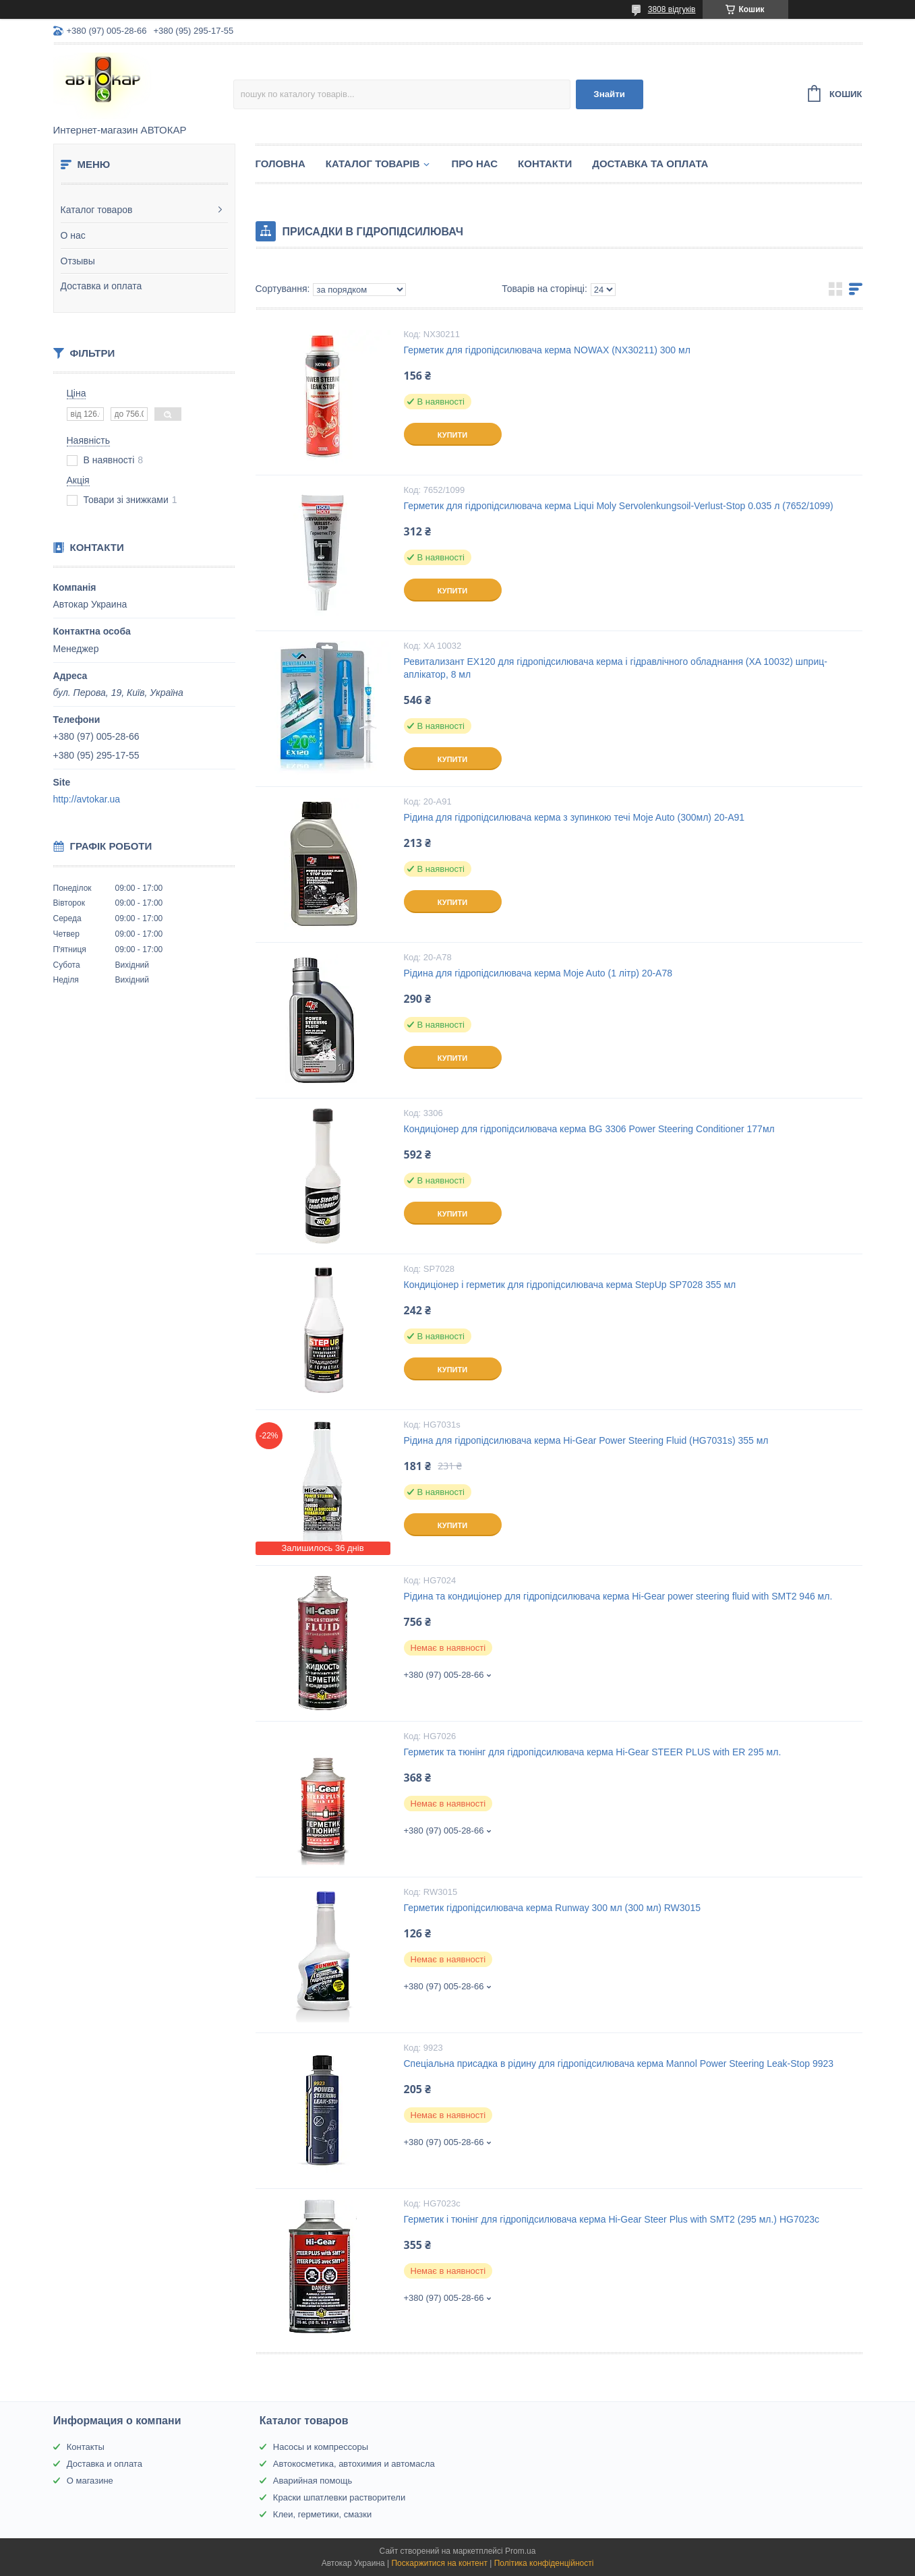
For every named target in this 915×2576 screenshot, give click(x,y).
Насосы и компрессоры (320, 2447)
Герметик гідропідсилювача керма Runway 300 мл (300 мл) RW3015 (552, 1907)
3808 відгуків (672, 9)
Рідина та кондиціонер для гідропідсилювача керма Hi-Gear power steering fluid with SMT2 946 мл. (618, 1596)
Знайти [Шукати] (609, 94)
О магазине (90, 2481)
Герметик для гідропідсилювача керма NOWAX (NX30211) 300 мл (547, 350)
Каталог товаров (97, 209)
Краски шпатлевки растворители (339, 2497)
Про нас (475, 163)
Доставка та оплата (650, 163)
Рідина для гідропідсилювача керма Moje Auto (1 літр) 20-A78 (538, 973)
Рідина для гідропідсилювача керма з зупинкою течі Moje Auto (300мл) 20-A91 (574, 817)
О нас (73, 235)
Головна (280, 163)
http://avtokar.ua (87, 799)
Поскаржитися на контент (439, 2563)
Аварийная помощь (312, 2481)
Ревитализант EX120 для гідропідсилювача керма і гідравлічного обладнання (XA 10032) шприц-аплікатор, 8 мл (615, 668)
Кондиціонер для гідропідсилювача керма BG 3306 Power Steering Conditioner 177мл (589, 1128)
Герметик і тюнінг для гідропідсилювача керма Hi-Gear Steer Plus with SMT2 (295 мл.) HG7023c (612, 2219)
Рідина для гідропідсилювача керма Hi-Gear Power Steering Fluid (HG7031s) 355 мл (586, 1440)
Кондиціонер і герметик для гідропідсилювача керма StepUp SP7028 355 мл (570, 1284)
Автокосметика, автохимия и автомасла (354, 2464)
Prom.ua (520, 2551)
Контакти (545, 163)
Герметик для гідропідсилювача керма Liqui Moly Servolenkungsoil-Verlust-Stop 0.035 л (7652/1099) (618, 505)
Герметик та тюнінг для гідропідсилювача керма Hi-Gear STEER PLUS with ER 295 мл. (592, 1752)
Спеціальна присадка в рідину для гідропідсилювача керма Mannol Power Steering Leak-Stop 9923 (619, 2063)
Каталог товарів (373, 163)
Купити (452, 435)
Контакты (86, 2447)
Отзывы (78, 261)
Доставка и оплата (101, 286)
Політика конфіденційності (544, 2563)
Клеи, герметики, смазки (322, 2514)
